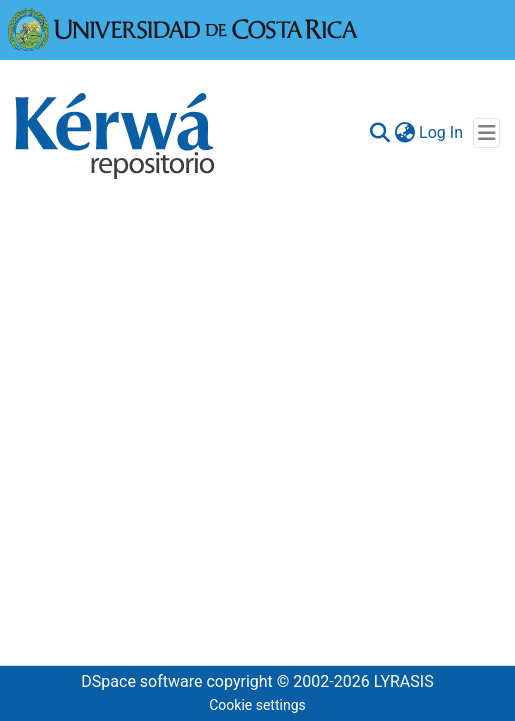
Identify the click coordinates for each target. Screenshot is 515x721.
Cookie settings (257, 705)
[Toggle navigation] (486, 133)
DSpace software (141, 681)
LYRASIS (404, 681)
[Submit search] (379, 133)
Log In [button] (442, 132)
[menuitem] (404, 133)
